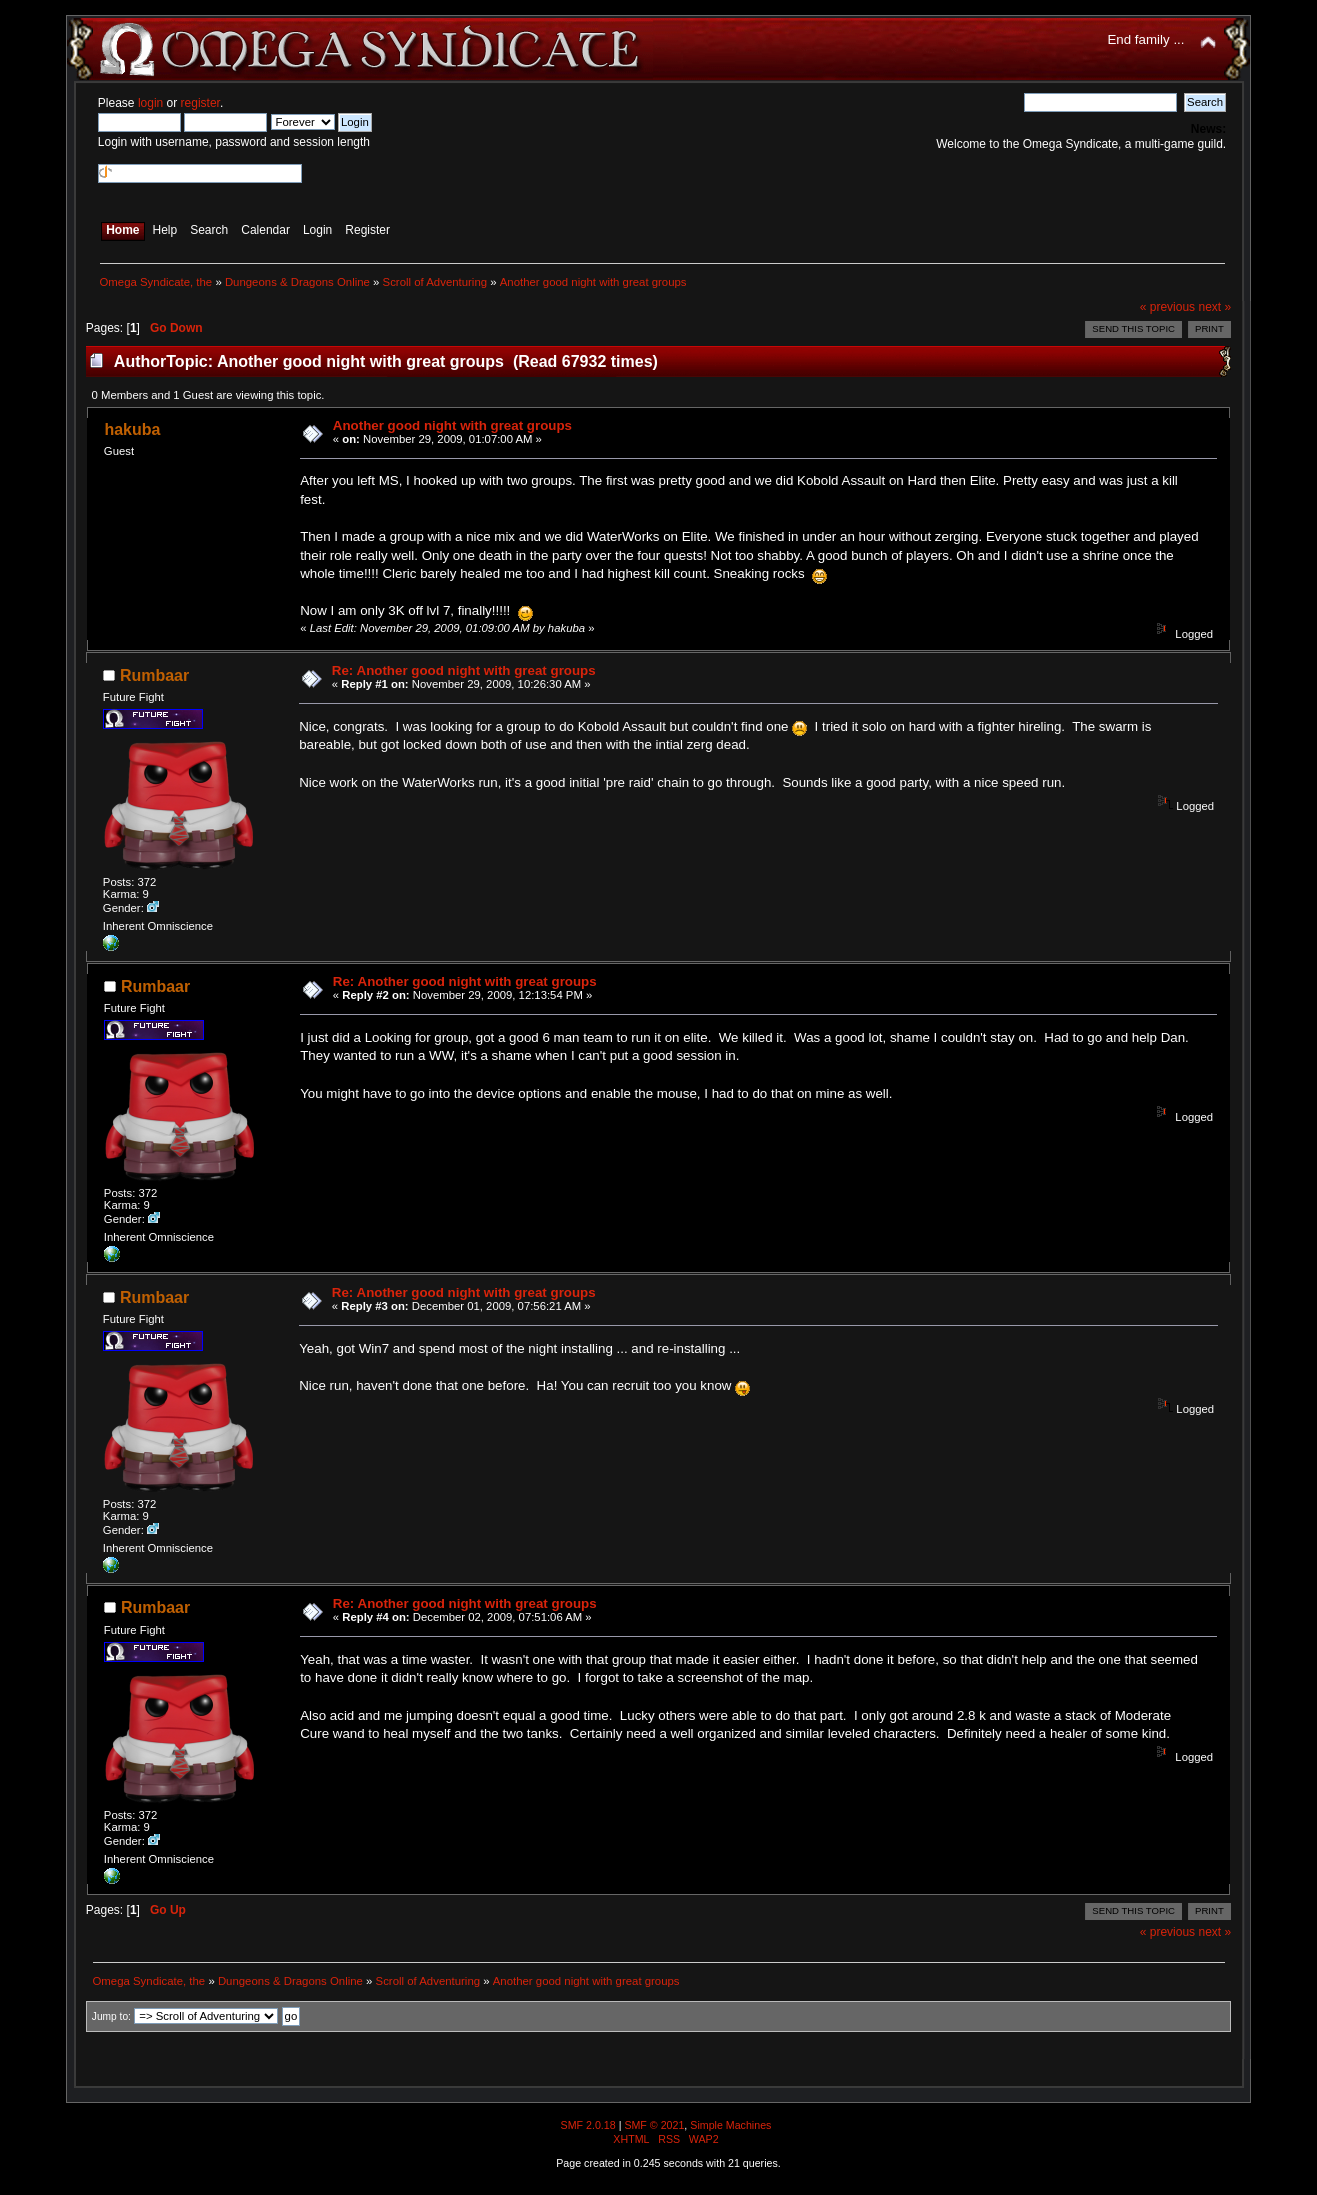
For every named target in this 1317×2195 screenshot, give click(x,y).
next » (1214, 307)
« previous (1167, 307)
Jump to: (111, 2016)
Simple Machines (730, 2125)
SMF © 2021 (654, 2125)
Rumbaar (154, 675)
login (150, 103)
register (200, 103)
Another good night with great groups (452, 425)
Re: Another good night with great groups (464, 670)
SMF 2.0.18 (588, 2125)
